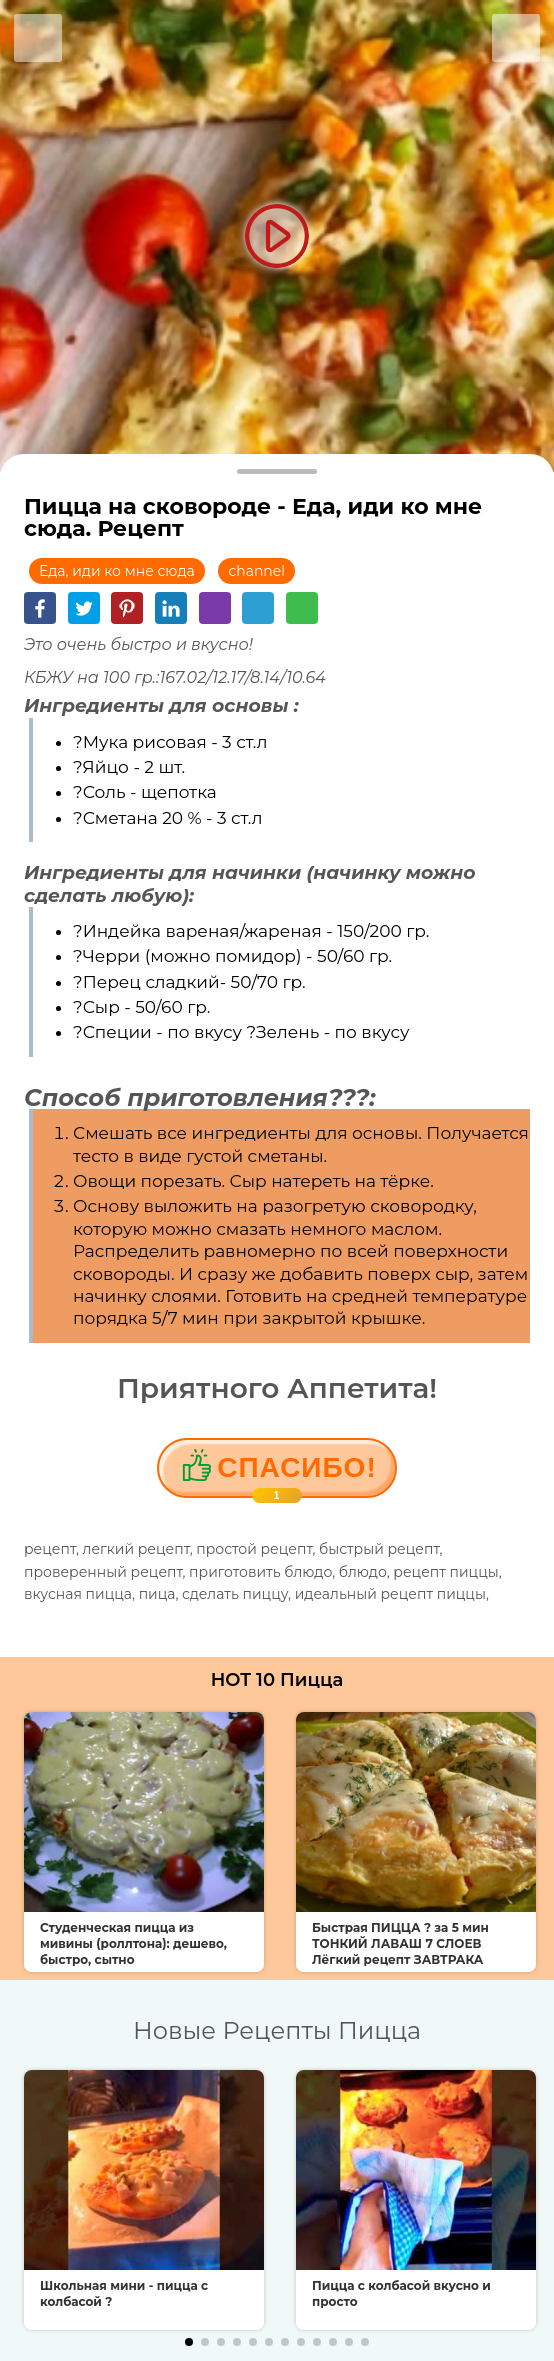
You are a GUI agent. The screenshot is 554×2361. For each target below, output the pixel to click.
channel (256, 571)
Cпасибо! (296, 1475)
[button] (189, 2342)
